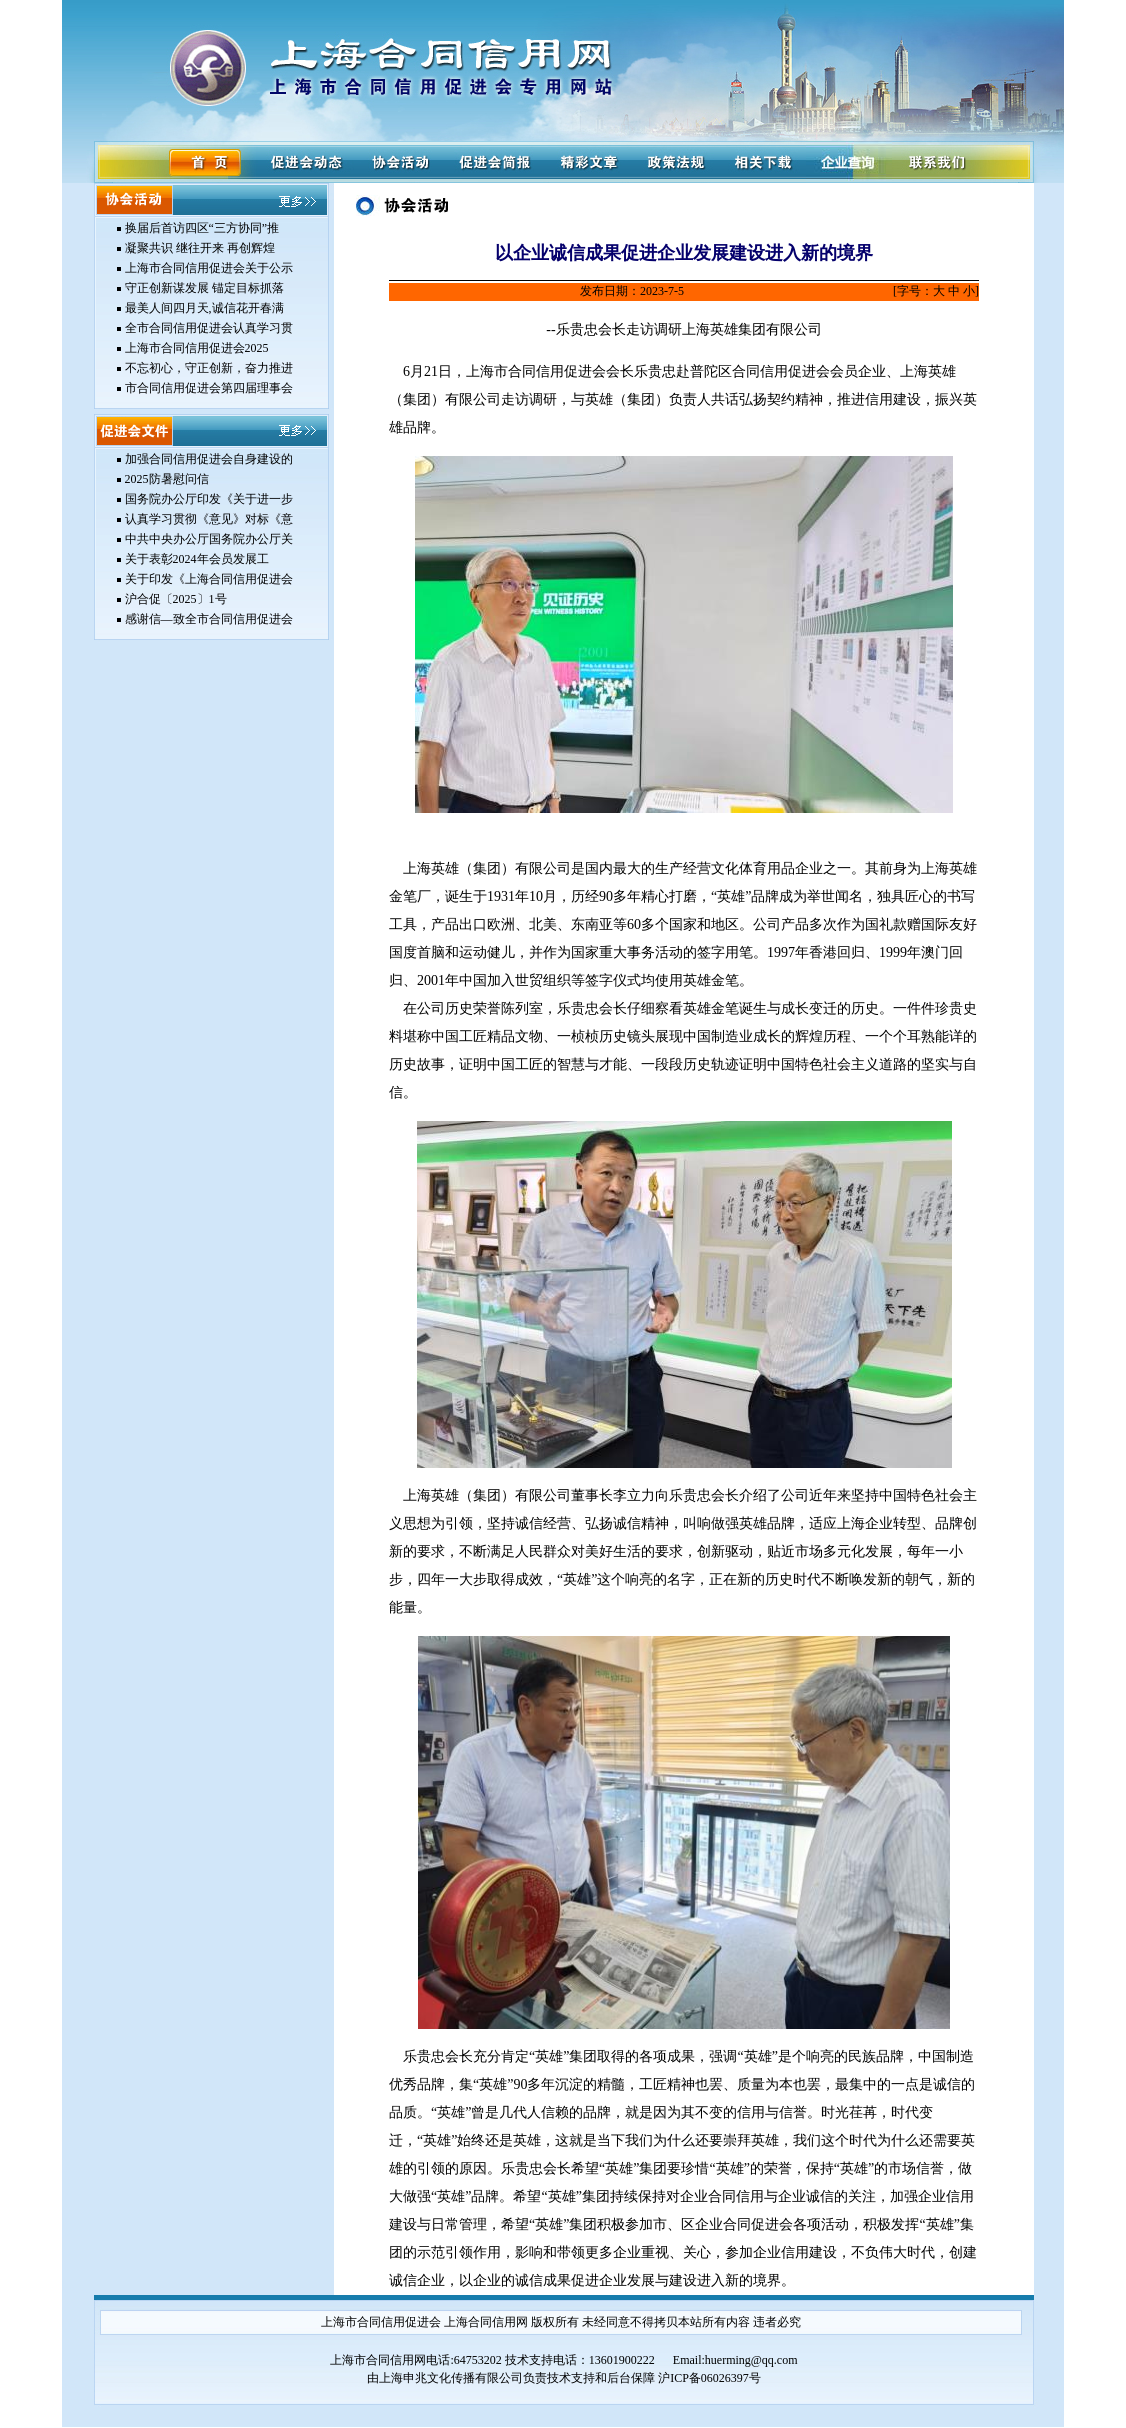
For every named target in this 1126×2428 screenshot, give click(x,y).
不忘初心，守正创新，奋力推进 (209, 368)
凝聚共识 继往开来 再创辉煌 (200, 248)
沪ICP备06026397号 (709, 2378)
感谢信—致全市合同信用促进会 (209, 619)
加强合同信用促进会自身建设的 (209, 459)
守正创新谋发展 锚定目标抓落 (204, 288)
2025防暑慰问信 (167, 479)
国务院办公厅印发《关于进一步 (209, 499)
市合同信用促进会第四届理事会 (209, 388)
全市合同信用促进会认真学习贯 (209, 328)
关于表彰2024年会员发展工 (197, 559)
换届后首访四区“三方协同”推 (202, 228)
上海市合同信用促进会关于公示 (209, 268)
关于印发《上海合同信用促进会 (209, 579)
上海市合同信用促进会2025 (197, 348)
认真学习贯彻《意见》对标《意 (209, 519)
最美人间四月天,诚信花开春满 (204, 308)
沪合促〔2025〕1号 (176, 599)
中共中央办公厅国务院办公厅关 (209, 539)
